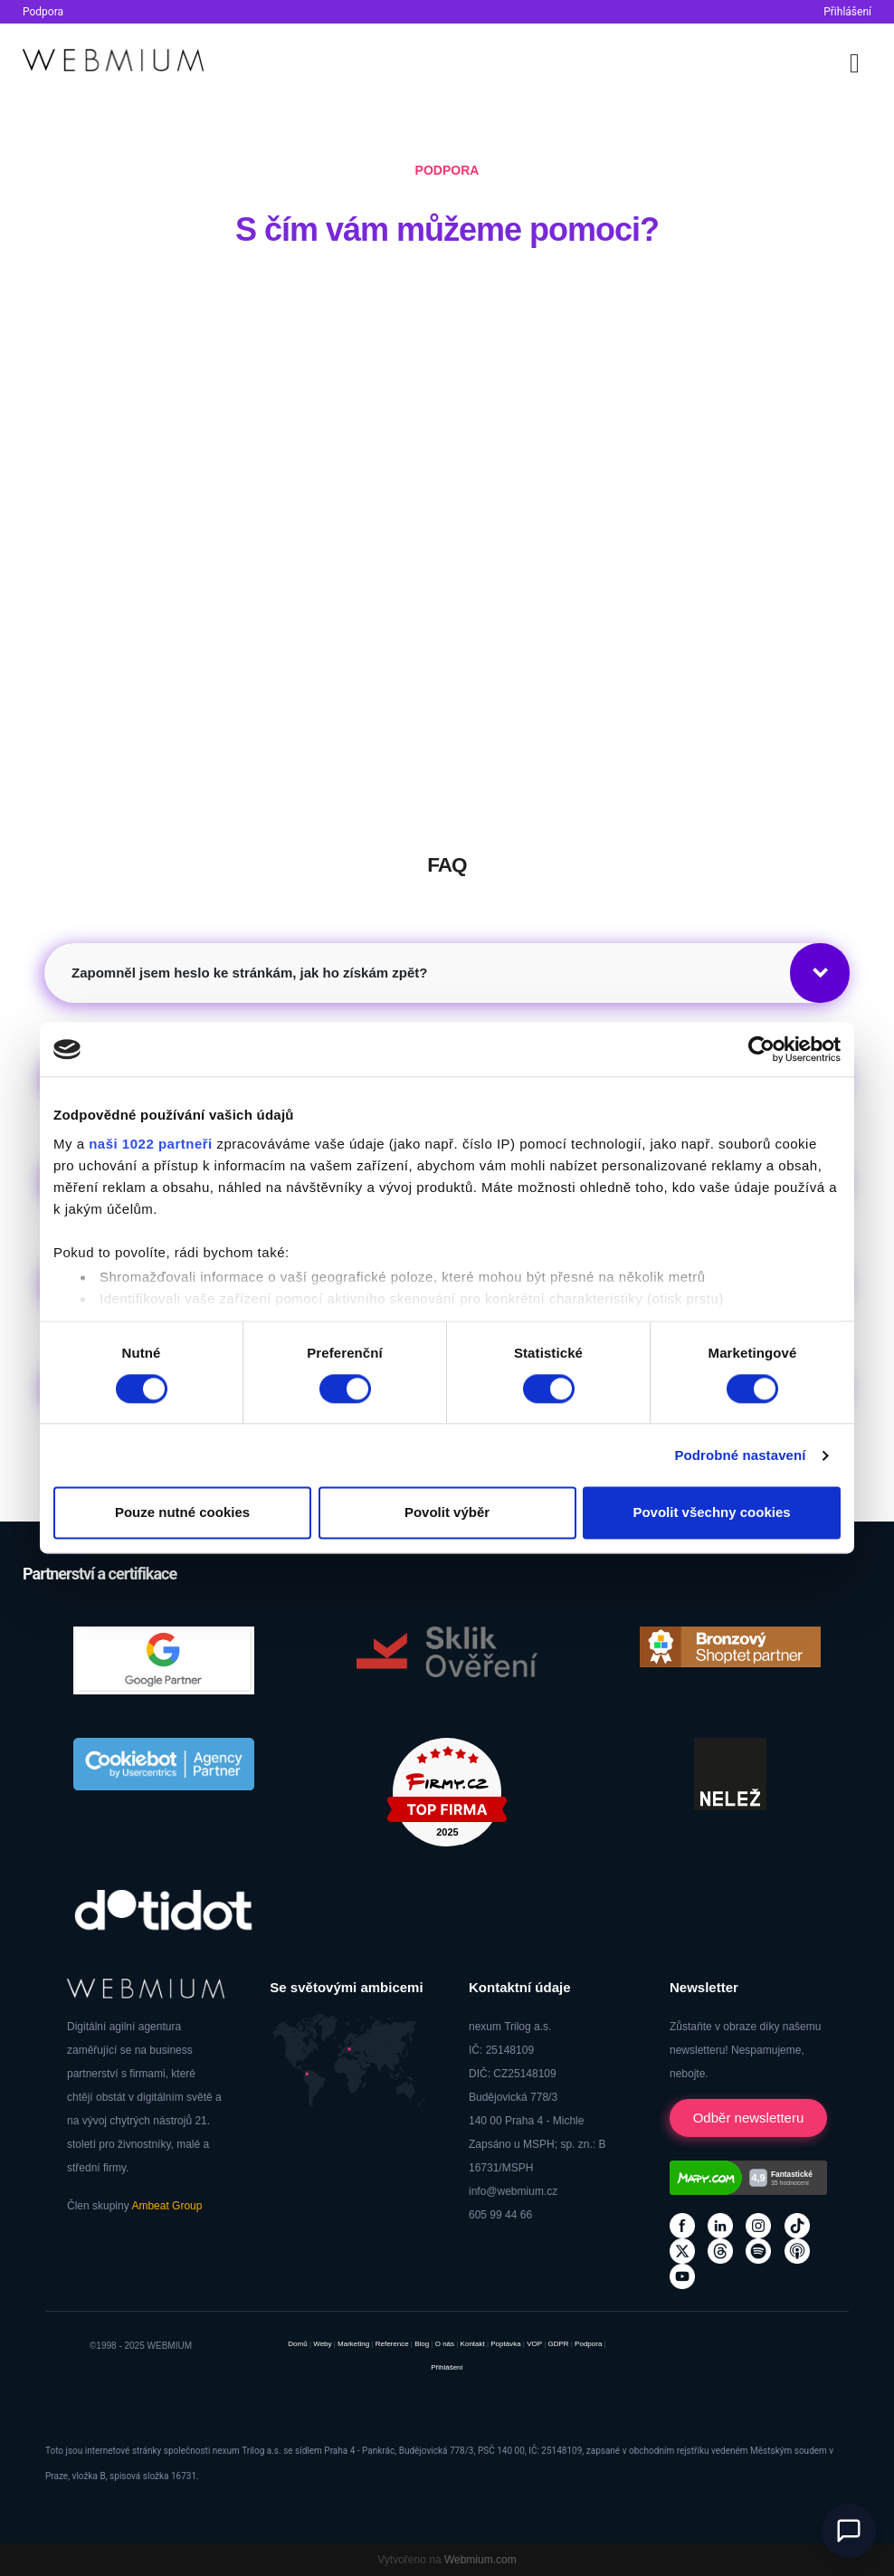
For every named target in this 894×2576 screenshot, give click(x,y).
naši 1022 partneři (151, 1143)
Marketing (353, 2344)
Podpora (43, 11)
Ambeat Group (166, 2205)
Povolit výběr (447, 1513)
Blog (421, 2344)
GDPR (557, 2344)
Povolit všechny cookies (711, 1513)
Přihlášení (847, 11)
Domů (297, 2344)
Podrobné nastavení (739, 1455)
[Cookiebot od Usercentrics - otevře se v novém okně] (761, 1049)
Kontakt (473, 2344)
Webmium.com (480, 2559)
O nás (444, 2344)
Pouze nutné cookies (182, 1513)
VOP (534, 2344)
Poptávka (505, 2344)
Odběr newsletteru (748, 2117)
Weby (322, 2344)
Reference (392, 2344)
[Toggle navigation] (854, 60)
